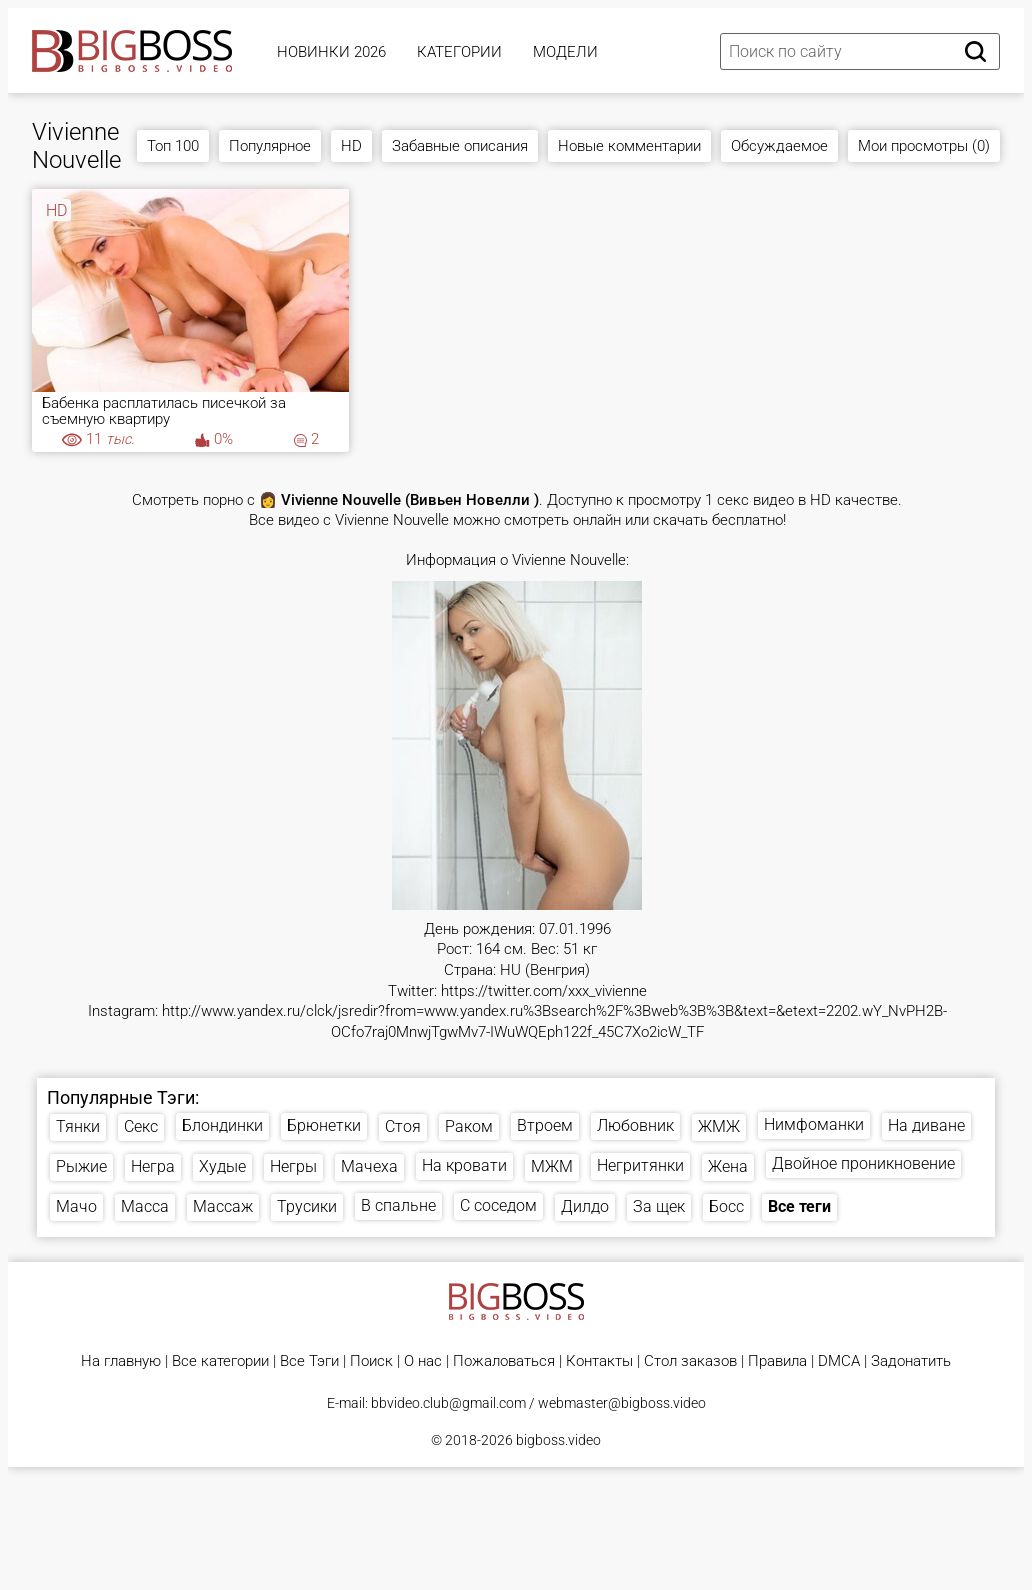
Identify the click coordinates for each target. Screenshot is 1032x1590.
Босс (726, 1206)
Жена (728, 1166)
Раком (469, 1126)
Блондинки (222, 1125)
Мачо (76, 1206)
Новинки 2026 (331, 52)
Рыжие (81, 1166)
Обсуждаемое (779, 146)
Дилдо (585, 1206)
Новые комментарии (629, 146)
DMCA (839, 1361)
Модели (565, 52)
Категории (459, 52)
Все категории (220, 1361)
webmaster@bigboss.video (622, 1403)
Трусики (307, 1206)
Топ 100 (173, 146)
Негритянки (640, 1165)
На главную (121, 1361)
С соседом (498, 1205)
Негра (153, 1166)
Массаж (223, 1206)
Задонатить (911, 1361)
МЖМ (552, 1166)
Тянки (78, 1126)
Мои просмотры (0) (924, 146)
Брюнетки (324, 1125)
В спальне (398, 1205)
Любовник (635, 1125)
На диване (926, 1125)
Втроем (545, 1125)
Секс (141, 1126)
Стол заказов (690, 1361)
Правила (777, 1361)
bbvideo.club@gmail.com (448, 1403)
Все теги (799, 1206)
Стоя (403, 1126)
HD (351, 146)
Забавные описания (460, 146)
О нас (423, 1361)
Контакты (599, 1361)
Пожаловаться (504, 1361)
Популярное (270, 146)
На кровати (464, 1165)
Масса (145, 1206)
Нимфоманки (814, 1124)
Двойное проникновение (863, 1163)
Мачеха (369, 1166)
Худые (222, 1166)
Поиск (371, 1361)
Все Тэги (309, 1361)
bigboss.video (558, 1440)
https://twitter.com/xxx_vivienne (544, 991)
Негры (293, 1166)
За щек (659, 1206)
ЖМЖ (719, 1126)
